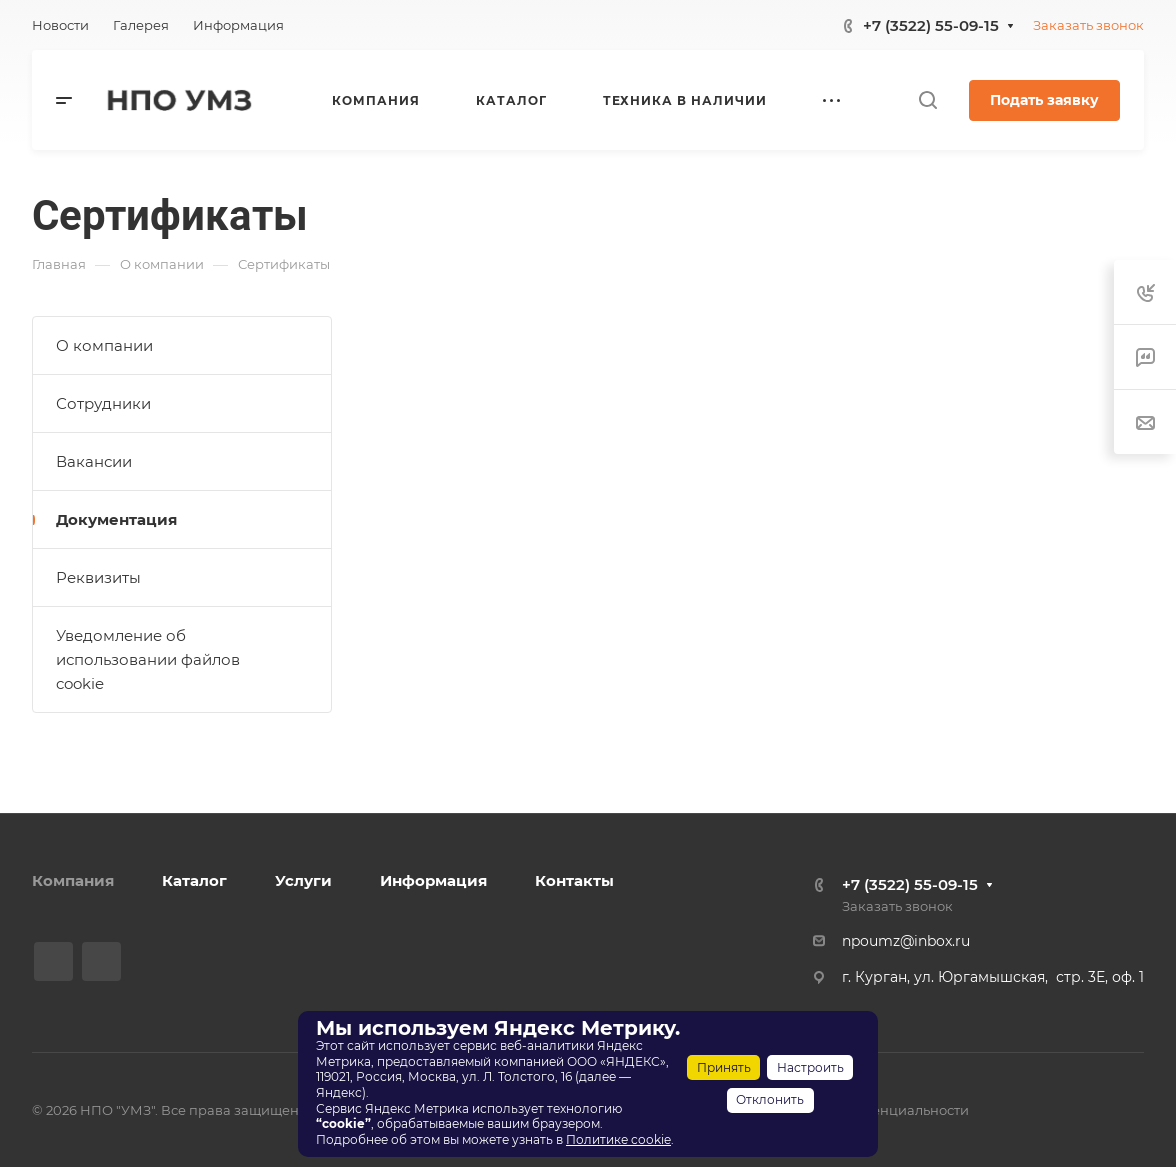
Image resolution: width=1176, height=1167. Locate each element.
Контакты (574, 880)
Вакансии (94, 461)
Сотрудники (103, 403)
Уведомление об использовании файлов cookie (148, 659)
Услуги (303, 880)
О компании (104, 345)
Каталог (194, 880)
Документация (116, 519)
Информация (433, 880)
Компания (73, 880)
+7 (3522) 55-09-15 (931, 25)
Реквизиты (98, 577)
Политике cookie (618, 1139)
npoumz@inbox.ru (906, 941)
